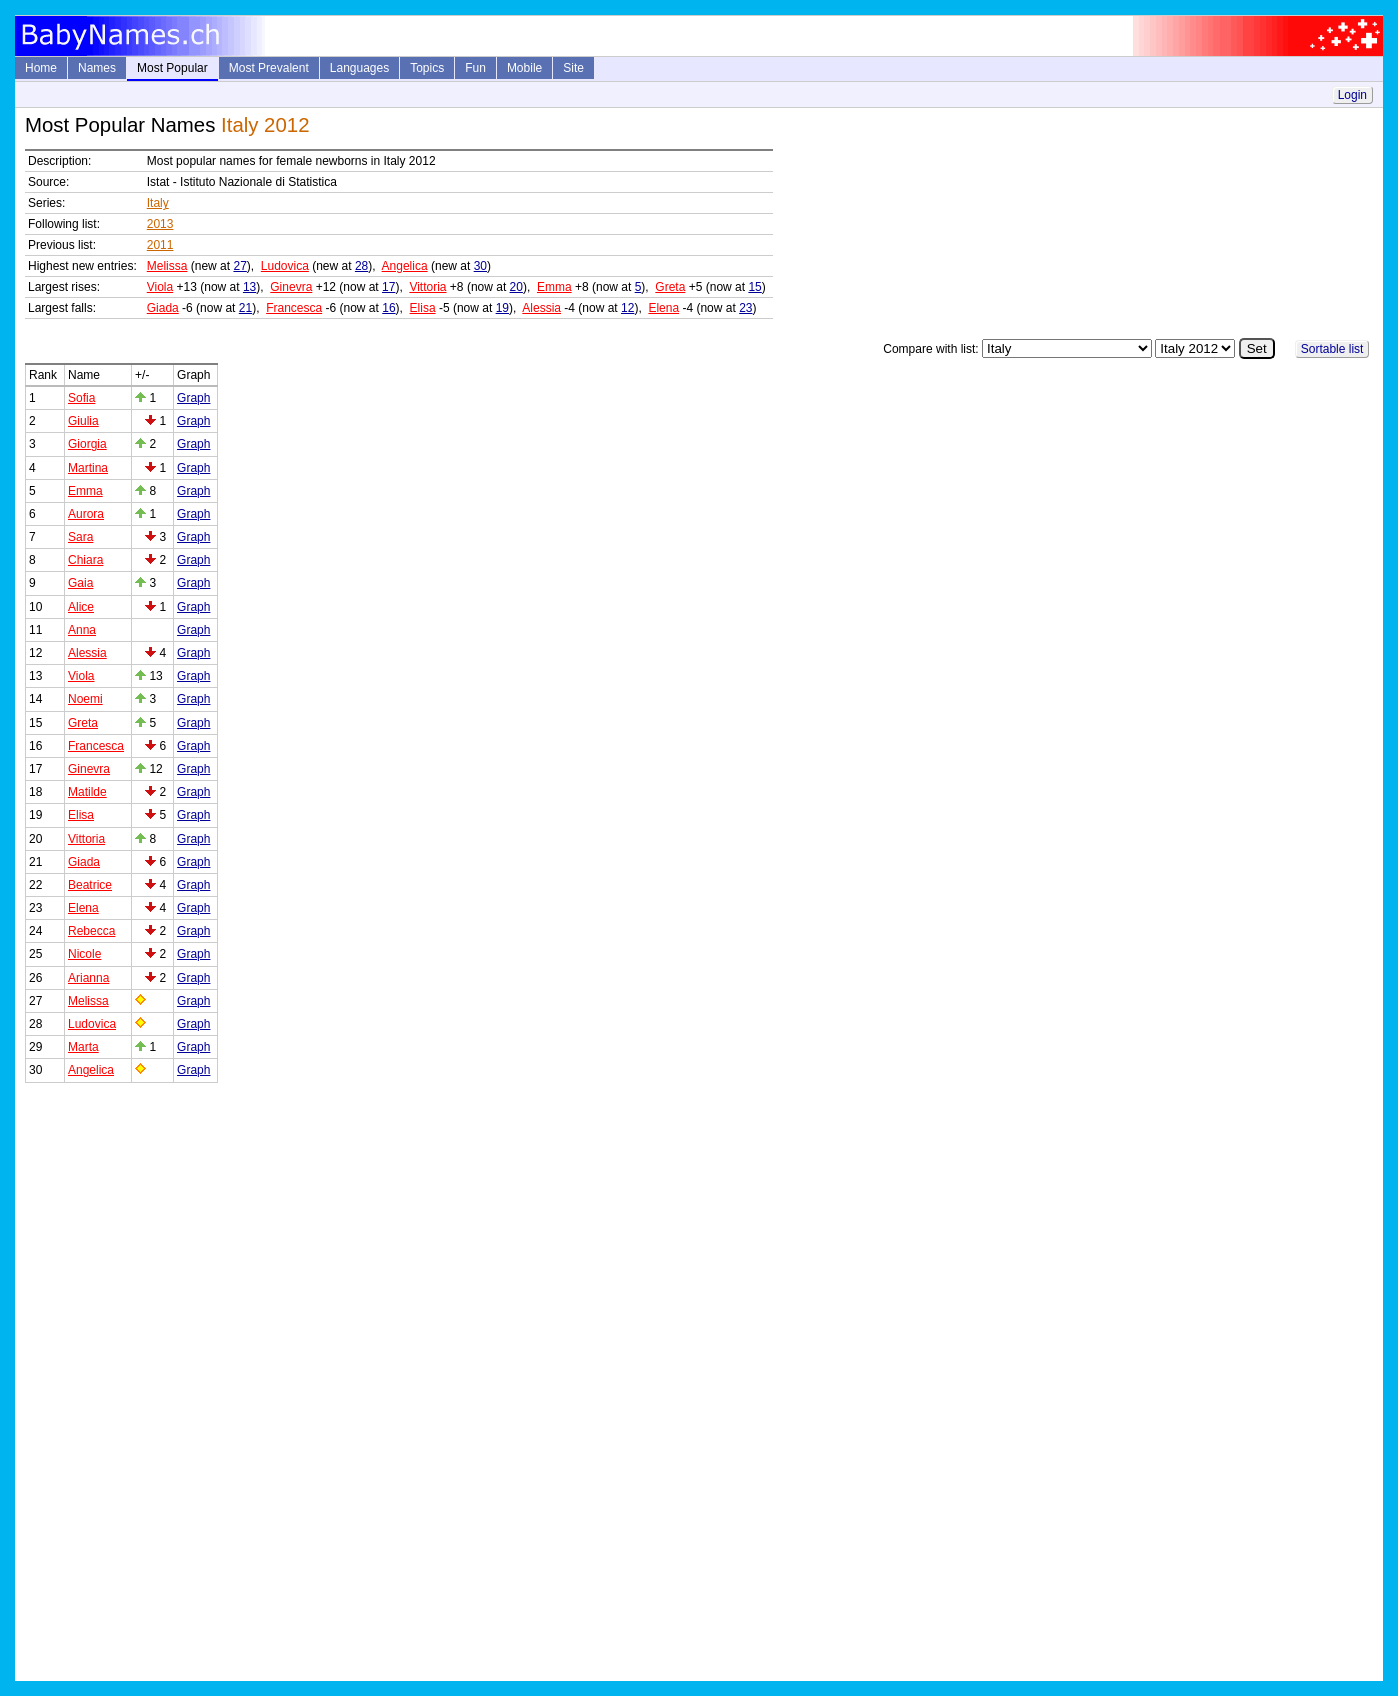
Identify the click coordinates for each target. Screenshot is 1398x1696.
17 (388, 287)
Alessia (541, 308)
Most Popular (172, 68)
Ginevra (291, 287)
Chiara (85, 560)
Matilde (87, 792)
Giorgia (87, 444)
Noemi (85, 699)
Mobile (524, 68)
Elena (663, 308)
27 (239, 266)
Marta (83, 1047)
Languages (359, 68)
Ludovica (285, 266)
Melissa (167, 266)
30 (480, 266)
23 (745, 308)
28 (361, 266)
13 (249, 287)
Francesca (294, 308)
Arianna (88, 978)
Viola (160, 287)
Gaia (80, 583)
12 (627, 308)
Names (97, 68)
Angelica (405, 266)
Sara (80, 537)
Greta (670, 287)
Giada (163, 308)
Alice (81, 607)
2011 (160, 245)
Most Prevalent (269, 68)
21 (245, 308)
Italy (158, 203)
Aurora (86, 514)
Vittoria (427, 287)
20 (516, 287)
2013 (160, 224)
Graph (193, 398)
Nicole (84, 954)
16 (388, 308)
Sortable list (1332, 349)
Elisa (423, 308)
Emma (554, 287)
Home (41, 68)
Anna (82, 630)
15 (754, 287)
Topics (427, 68)
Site (573, 68)
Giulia (83, 421)
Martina (88, 468)
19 (502, 308)
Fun (475, 68)
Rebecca (91, 931)
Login (1352, 95)
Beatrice (90, 885)
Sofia (81, 398)
